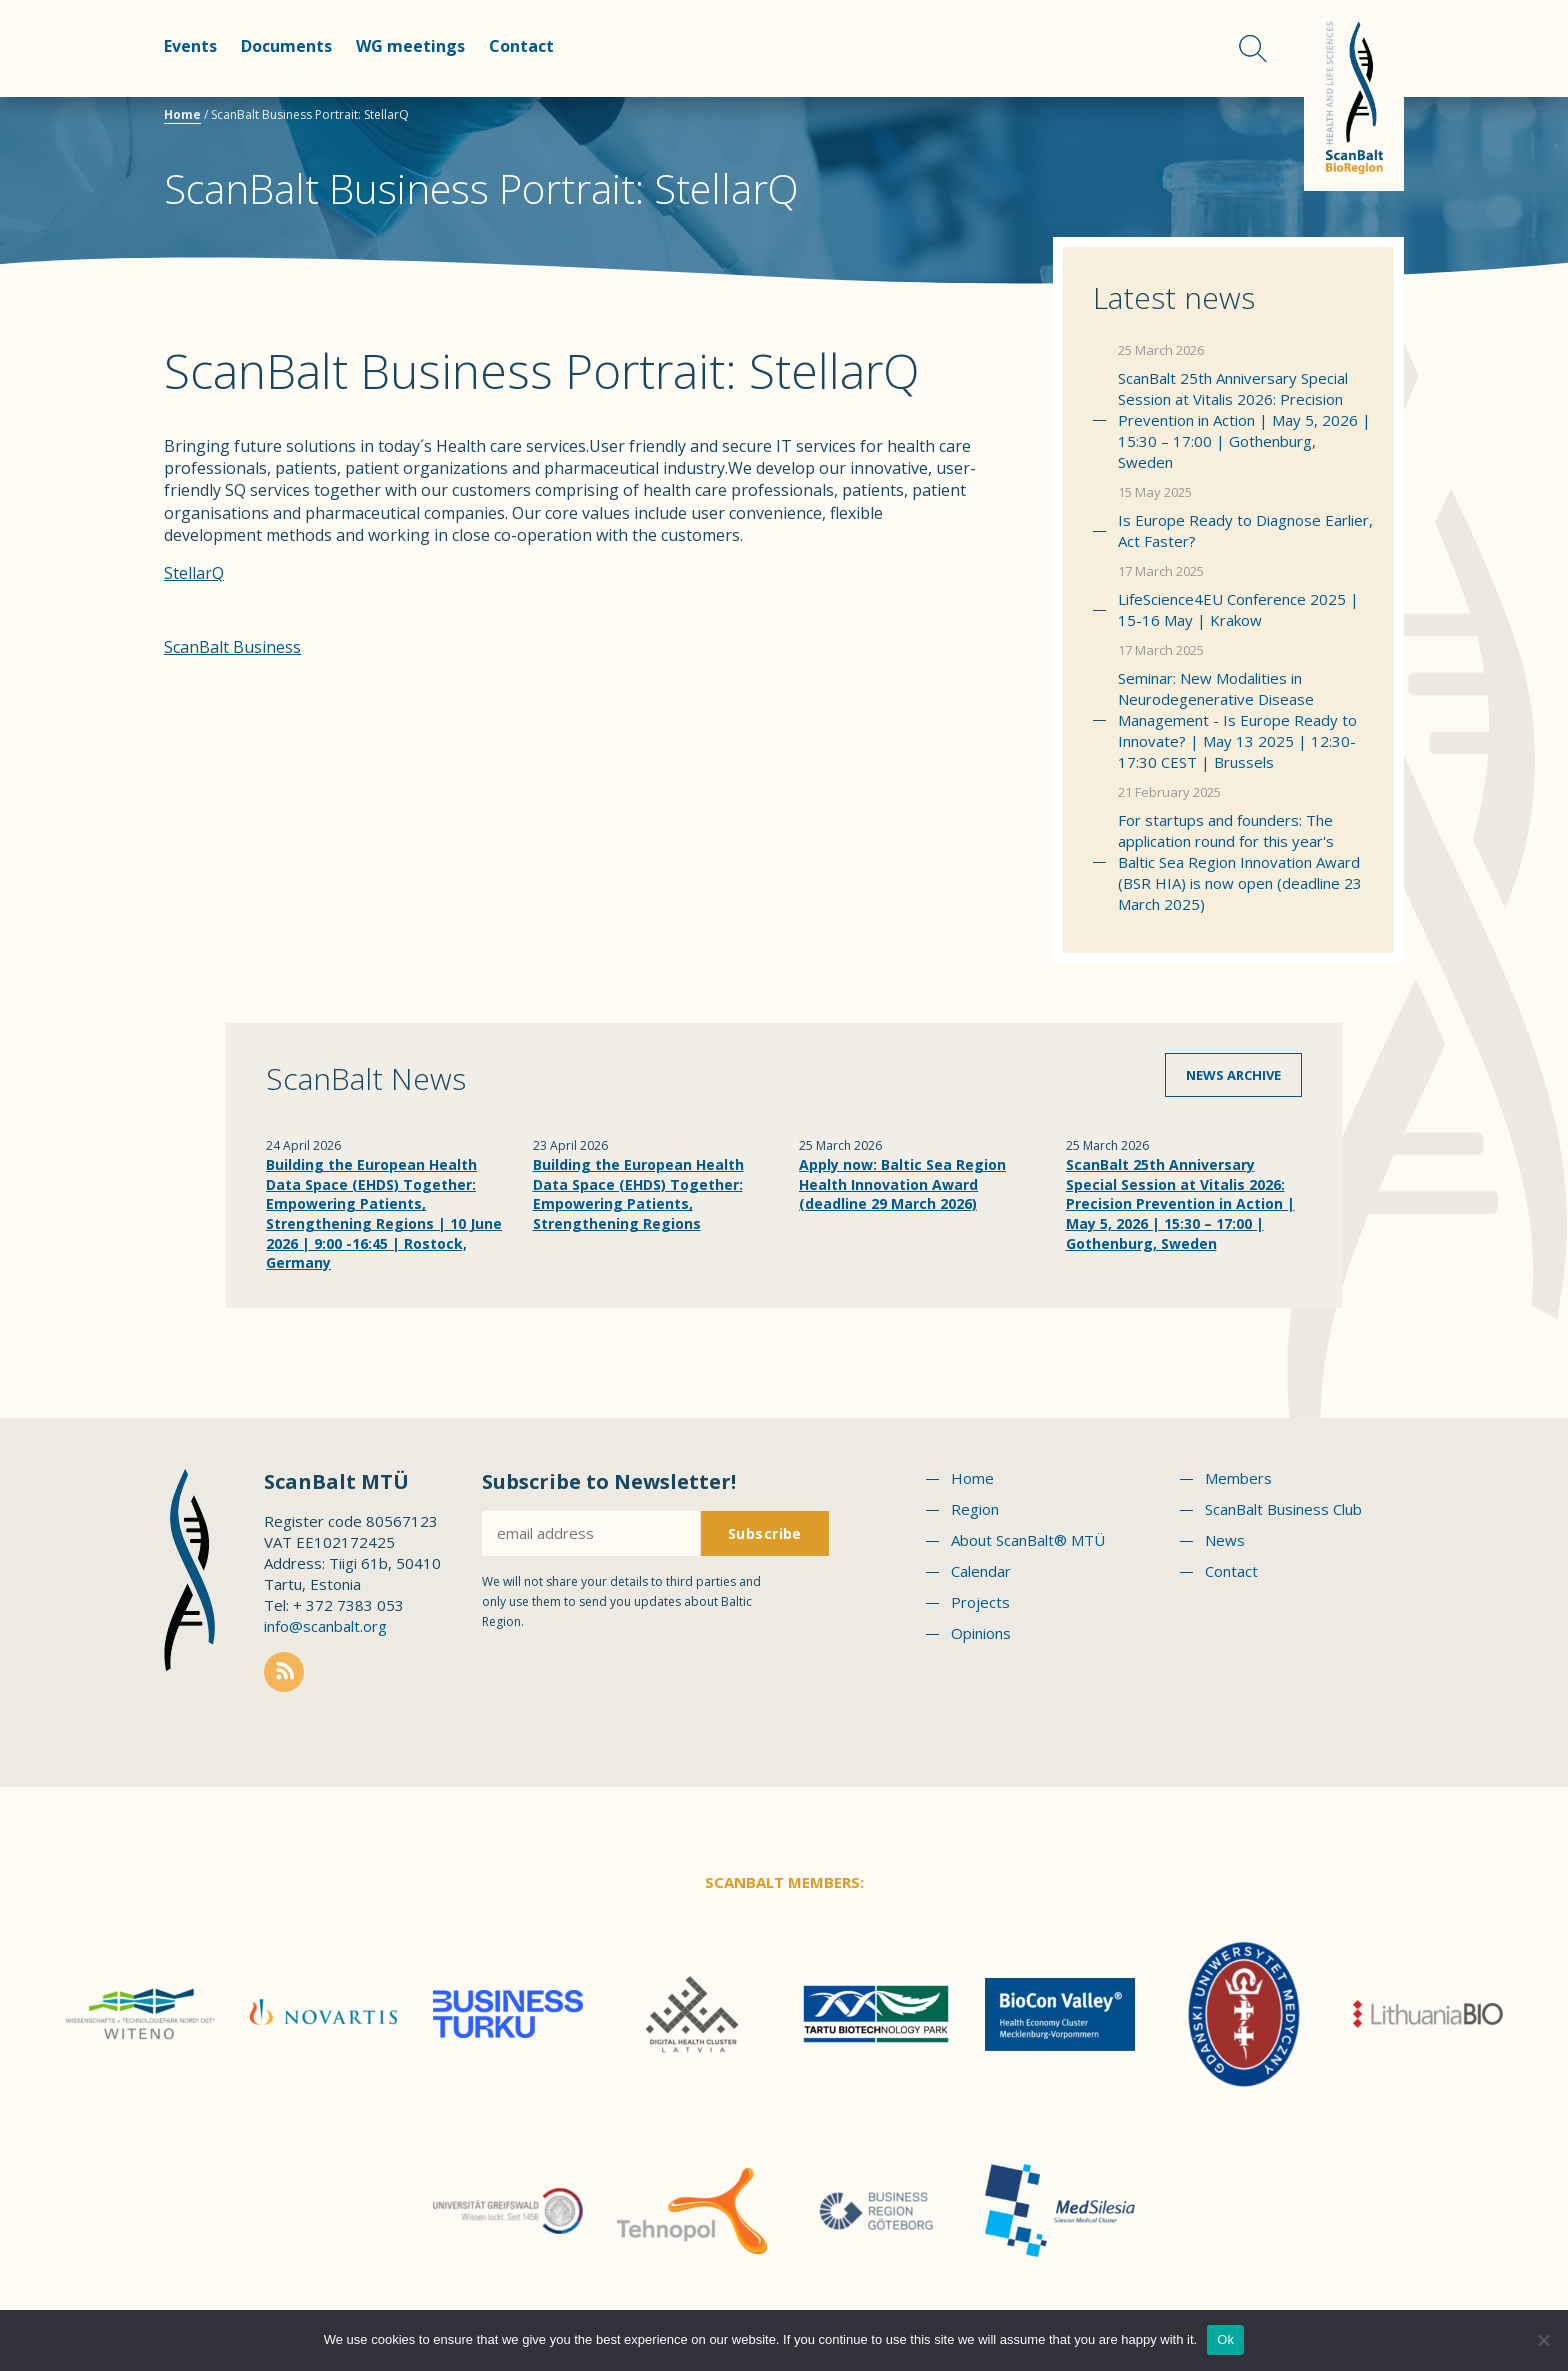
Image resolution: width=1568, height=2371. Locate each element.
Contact (521, 46)
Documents (286, 46)
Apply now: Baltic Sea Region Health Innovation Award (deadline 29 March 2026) (902, 1184)
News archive (1233, 1075)
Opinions (981, 1633)
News (1225, 1540)
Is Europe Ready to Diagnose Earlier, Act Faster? (1245, 530)
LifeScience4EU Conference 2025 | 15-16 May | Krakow (1238, 609)
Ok (1225, 2339)
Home (182, 114)
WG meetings (410, 46)
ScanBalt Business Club (1283, 1509)
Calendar (981, 1571)
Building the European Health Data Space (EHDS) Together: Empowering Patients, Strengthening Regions (638, 1194)
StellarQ (194, 573)
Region (975, 1509)
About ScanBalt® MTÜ (1028, 1540)
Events (190, 46)
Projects (980, 1602)
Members (1238, 1478)
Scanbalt (1354, 95)
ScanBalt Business (232, 647)
